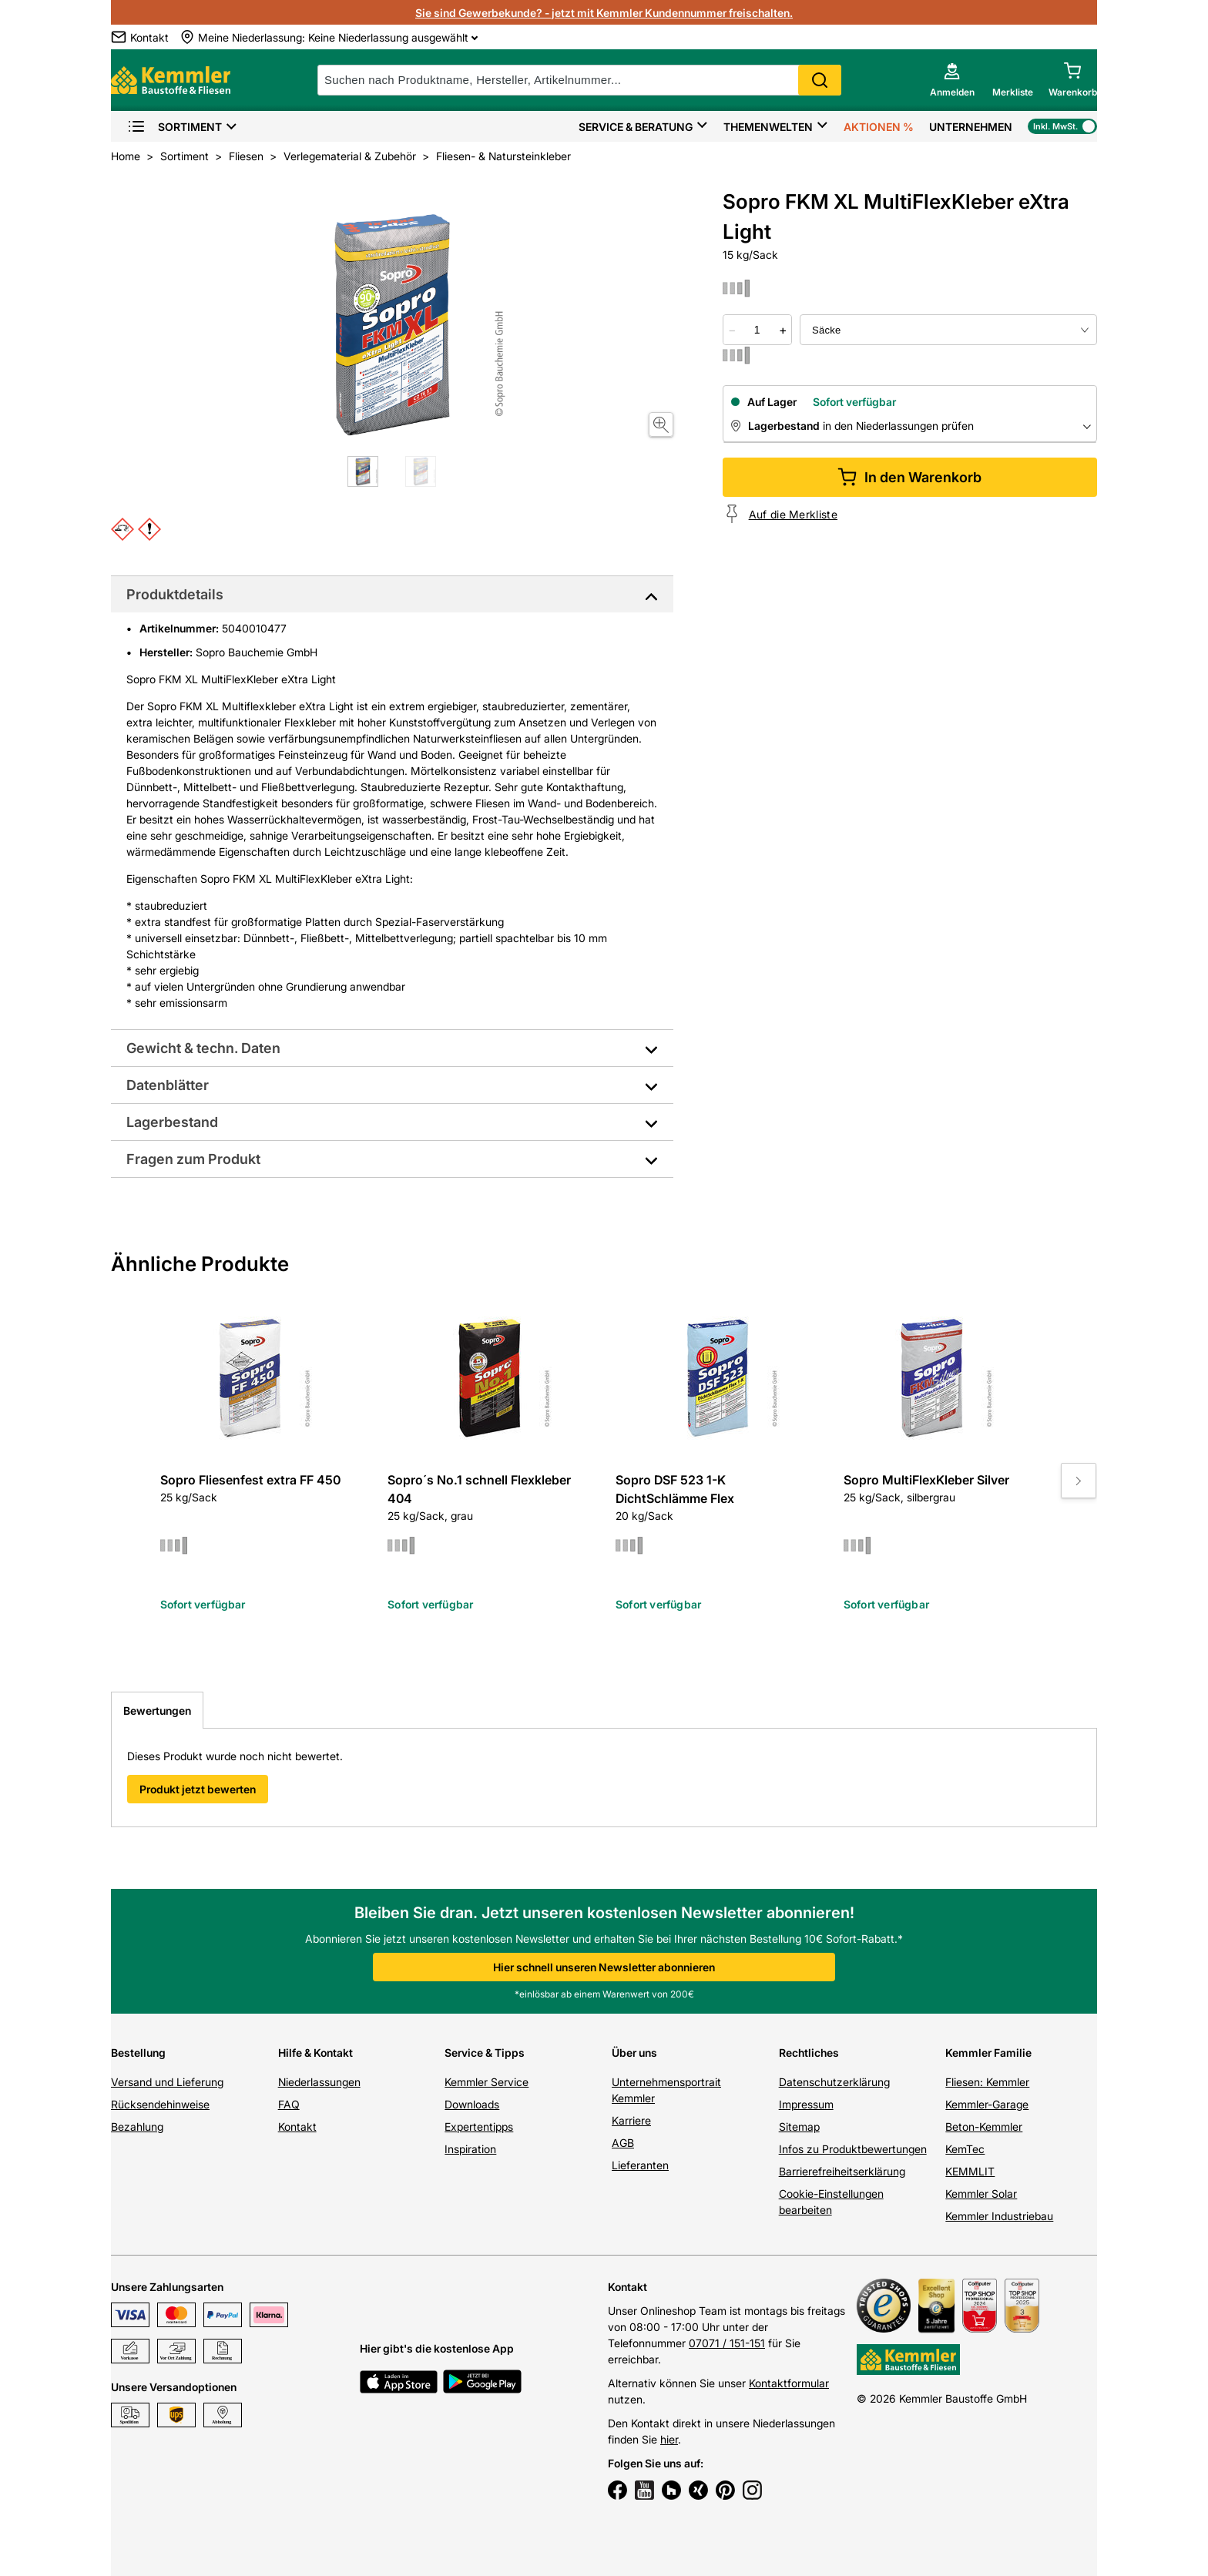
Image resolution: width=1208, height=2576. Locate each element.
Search (819, 80)
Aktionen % (879, 126)
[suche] (579, 80)
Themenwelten (768, 126)
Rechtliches (809, 2052)
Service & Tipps (485, 2052)
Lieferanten (640, 2165)
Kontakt (297, 2126)
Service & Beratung (636, 126)
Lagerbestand (172, 1122)
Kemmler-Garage (986, 2104)
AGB (623, 2142)
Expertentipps (479, 2126)
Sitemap (799, 2126)
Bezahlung (137, 2126)
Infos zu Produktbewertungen (853, 2148)
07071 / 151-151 (727, 2343)
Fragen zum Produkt (193, 1159)
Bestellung (138, 2052)
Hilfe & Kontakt (315, 2052)
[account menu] (952, 80)
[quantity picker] (757, 329)
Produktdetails (174, 594)
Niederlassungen (319, 2081)
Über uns (634, 2052)
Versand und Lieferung (167, 2081)
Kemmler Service (486, 2081)
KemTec (965, 2148)
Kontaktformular (789, 2383)
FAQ (289, 2104)
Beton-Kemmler (983, 2126)
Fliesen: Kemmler (987, 2081)
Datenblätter (167, 1085)
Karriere (631, 2120)
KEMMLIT (970, 2171)
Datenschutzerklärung (834, 2081)
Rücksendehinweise (160, 2104)
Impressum (806, 2104)
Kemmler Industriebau (999, 2215)
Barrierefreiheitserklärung (842, 2171)
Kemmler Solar (981, 2193)
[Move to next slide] (1078, 1480)
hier (669, 2439)
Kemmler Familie (988, 2052)
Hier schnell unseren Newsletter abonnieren (604, 1967)
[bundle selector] (948, 329)
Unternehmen (970, 126)
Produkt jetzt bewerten (197, 1789)
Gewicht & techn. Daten (203, 1048)
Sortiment (174, 126)
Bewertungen (157, 1710)
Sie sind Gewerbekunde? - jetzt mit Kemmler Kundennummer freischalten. (604, 12)
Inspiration (470, 2148)
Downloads (472, 2104)
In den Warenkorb (909, 477)
